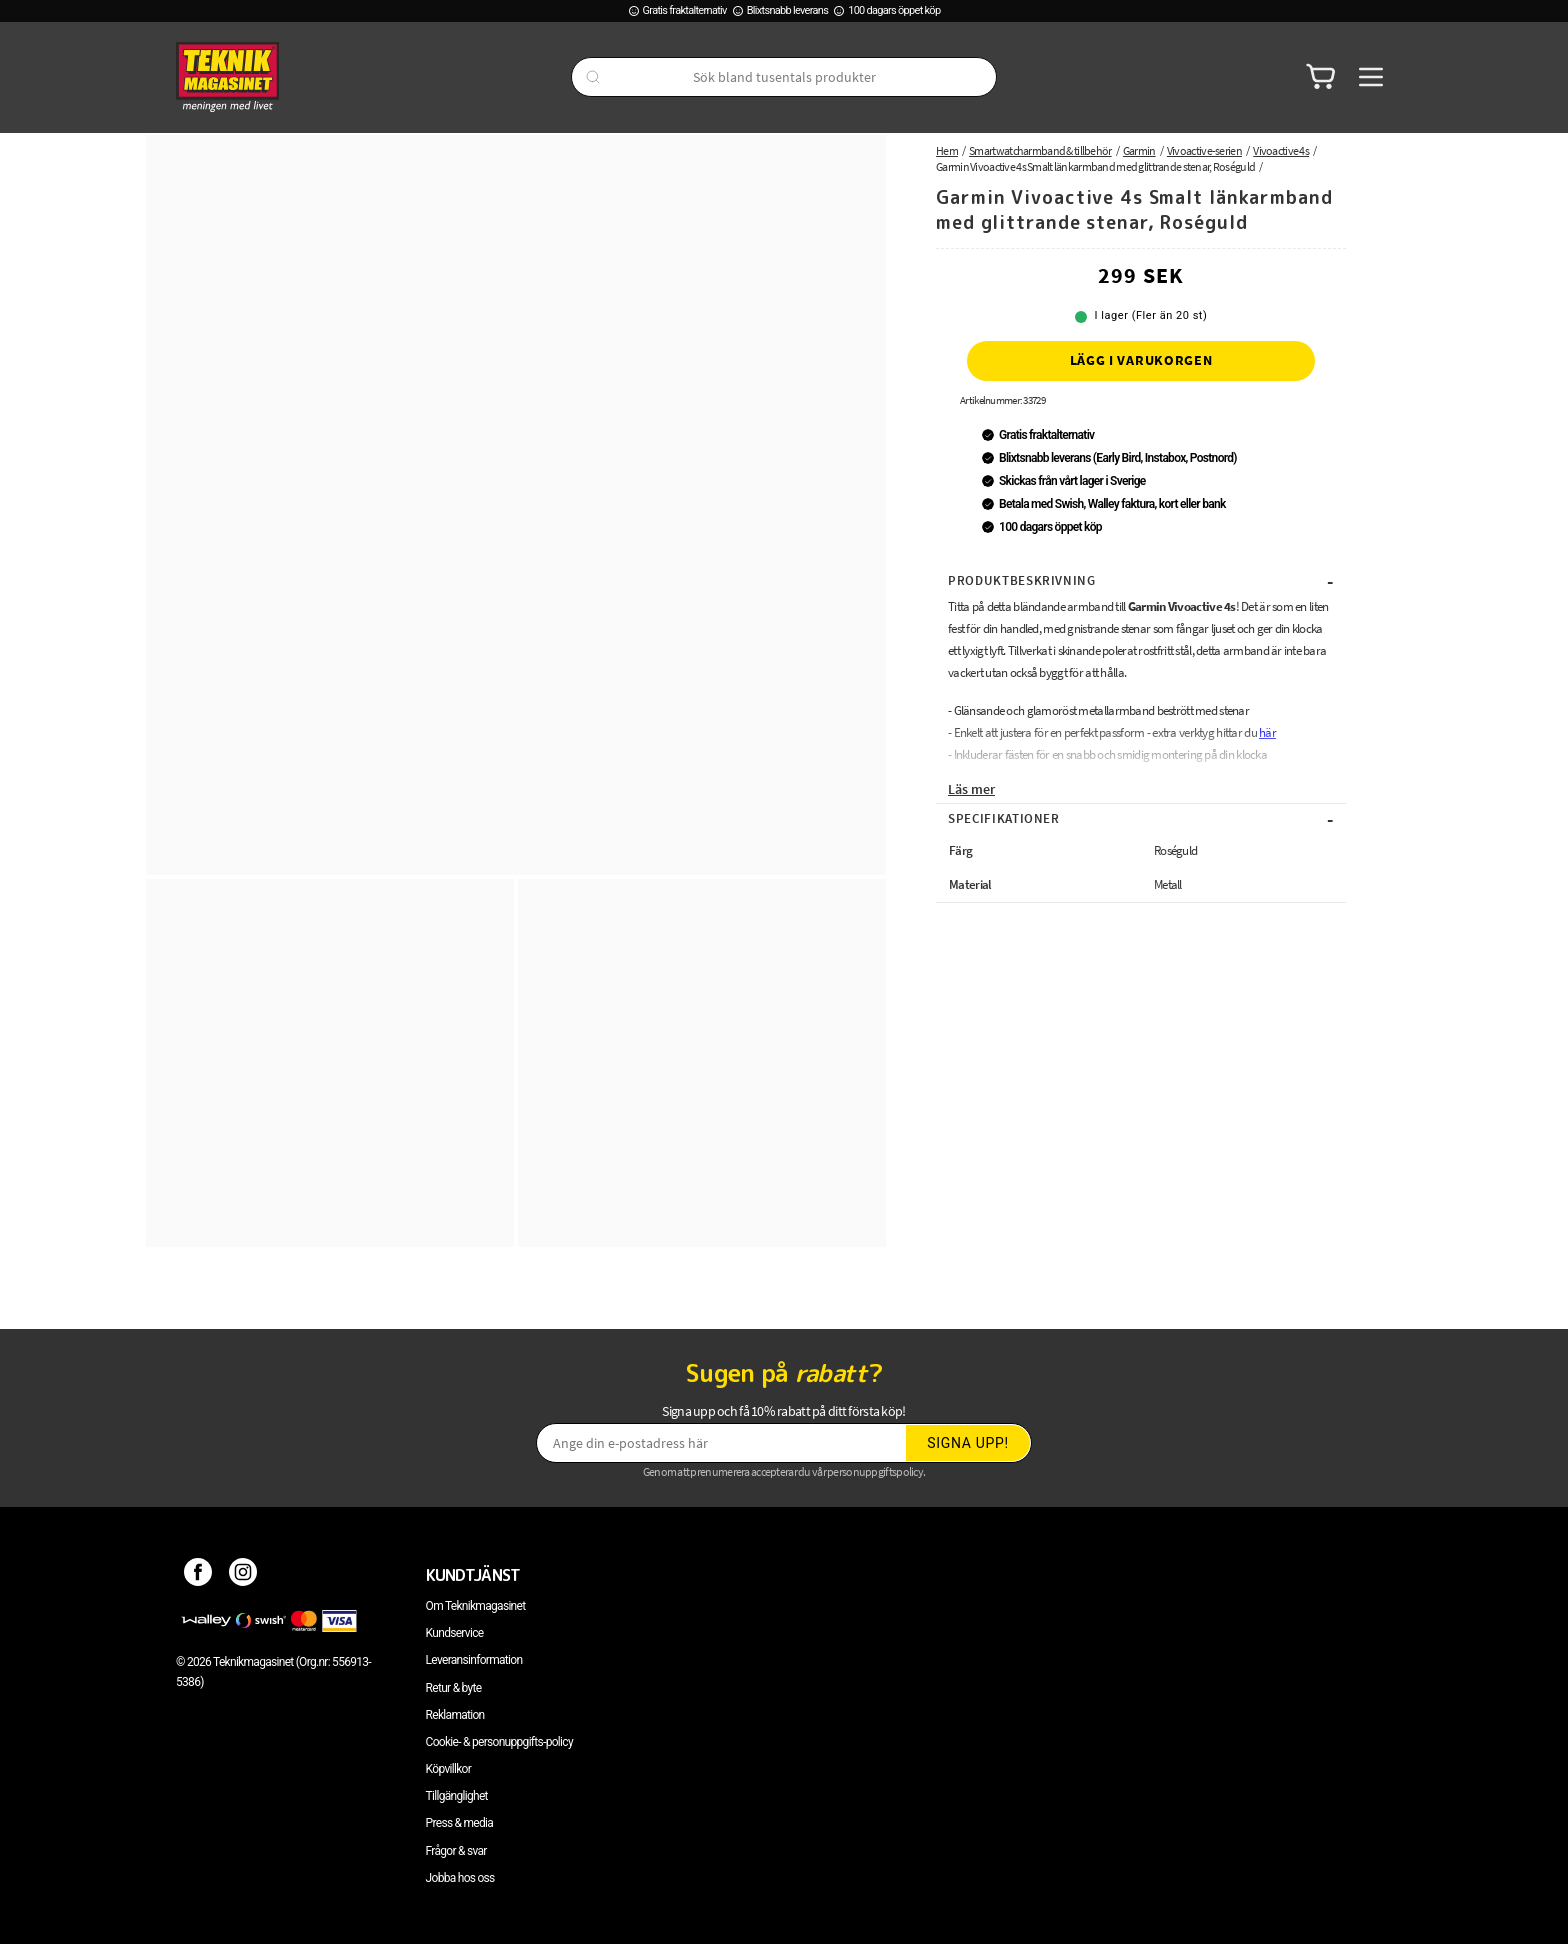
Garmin (1139, 150)
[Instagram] (243, 1575)
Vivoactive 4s (1281, 150)
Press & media (460, 1823)
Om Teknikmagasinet (476, 1606)
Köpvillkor (448, 1769)
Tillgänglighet (457, 1796)
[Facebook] (198, 1575)
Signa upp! (968, 1443)
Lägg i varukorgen (1141, 360)
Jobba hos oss (460, 1878)
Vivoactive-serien (1204, 150)
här (1267, 732)
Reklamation (455, 1715)
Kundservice (455, 1633)
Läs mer (971, 789)
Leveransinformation (474, 1660)
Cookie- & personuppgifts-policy (499, 1742)
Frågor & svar (456, 1851)
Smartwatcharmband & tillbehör (1040, 150)
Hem (947, 150)
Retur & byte (454, 1688)
